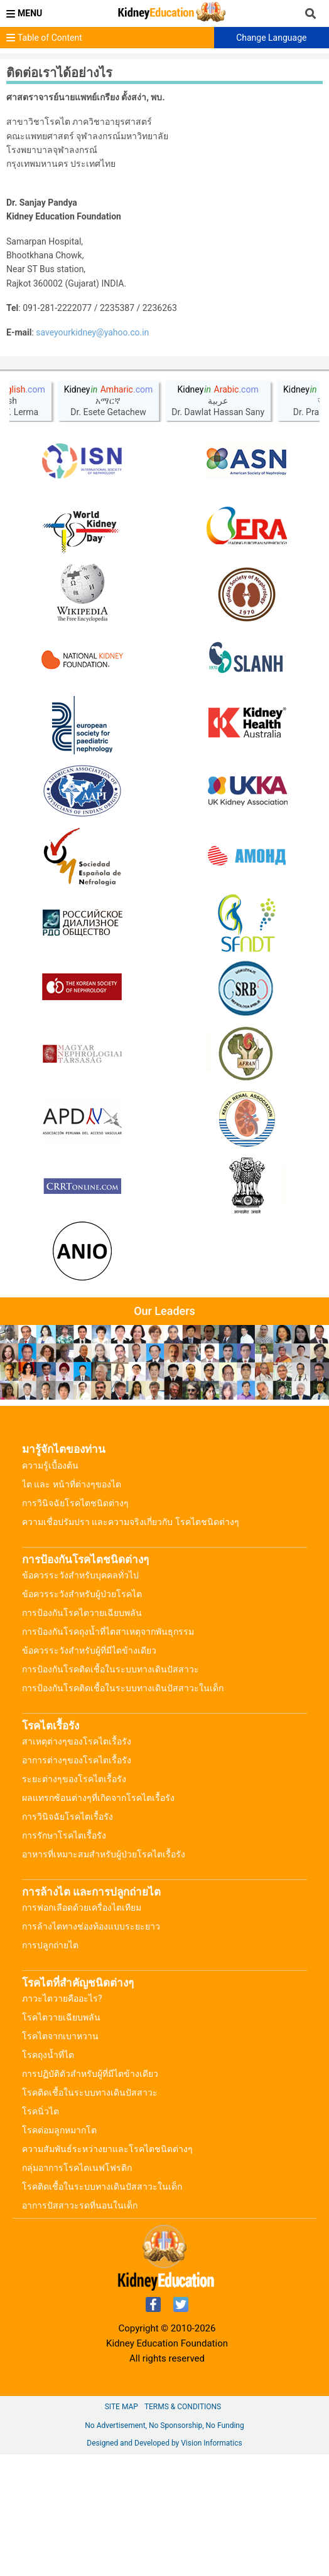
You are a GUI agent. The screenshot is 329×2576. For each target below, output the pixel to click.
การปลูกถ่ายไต (50, 2067)
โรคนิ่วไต (40, 2233)
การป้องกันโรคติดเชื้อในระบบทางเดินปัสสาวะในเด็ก (123, 1810)
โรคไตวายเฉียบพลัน (61, 2139)
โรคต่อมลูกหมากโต (59, 2252)
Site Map (121, 2528)
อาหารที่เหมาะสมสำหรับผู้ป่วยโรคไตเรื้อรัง (103, 1976)
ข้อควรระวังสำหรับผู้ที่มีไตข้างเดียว (89, 1772)
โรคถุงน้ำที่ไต (48, 2177)
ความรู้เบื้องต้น (50, 1587)
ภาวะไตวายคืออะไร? (62, 2120)
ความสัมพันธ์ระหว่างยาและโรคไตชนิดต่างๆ (107, 2271)
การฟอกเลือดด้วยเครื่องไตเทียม (81, 2029)
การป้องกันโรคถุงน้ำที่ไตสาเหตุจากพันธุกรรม (108, 1753)
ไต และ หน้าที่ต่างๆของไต (71, 1606)
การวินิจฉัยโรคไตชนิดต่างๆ (75, 1625)
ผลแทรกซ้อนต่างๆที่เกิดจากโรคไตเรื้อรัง (98, 1919)
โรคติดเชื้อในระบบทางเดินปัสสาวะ (90, 2214)
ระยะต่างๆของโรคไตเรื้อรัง (74, 1901)
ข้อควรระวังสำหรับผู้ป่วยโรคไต (82, 1716)
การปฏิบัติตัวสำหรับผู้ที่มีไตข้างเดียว (90, 2195)
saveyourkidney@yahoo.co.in (92, 332)
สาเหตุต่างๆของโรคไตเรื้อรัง (76, 1863)
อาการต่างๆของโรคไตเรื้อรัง (76, 1882)
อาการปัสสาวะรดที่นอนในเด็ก (80, 2327)
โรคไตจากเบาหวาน (60, 2158)
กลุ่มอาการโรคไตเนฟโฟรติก (77, 2289)
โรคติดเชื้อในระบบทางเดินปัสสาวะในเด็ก (102, 2308)
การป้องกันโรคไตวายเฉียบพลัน (82, 1734)
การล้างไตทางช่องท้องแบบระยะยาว (91, 2048)
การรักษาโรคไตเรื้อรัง (64, 1957)
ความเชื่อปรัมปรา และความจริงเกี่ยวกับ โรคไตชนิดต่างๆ (130, 1644)
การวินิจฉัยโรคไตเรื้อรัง (67, 1938)
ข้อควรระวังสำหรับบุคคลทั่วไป (80, 1697)
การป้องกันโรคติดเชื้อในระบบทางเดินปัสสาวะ (110, 1791)
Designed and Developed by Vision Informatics (164, 2564)
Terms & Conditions (182, 2528)
